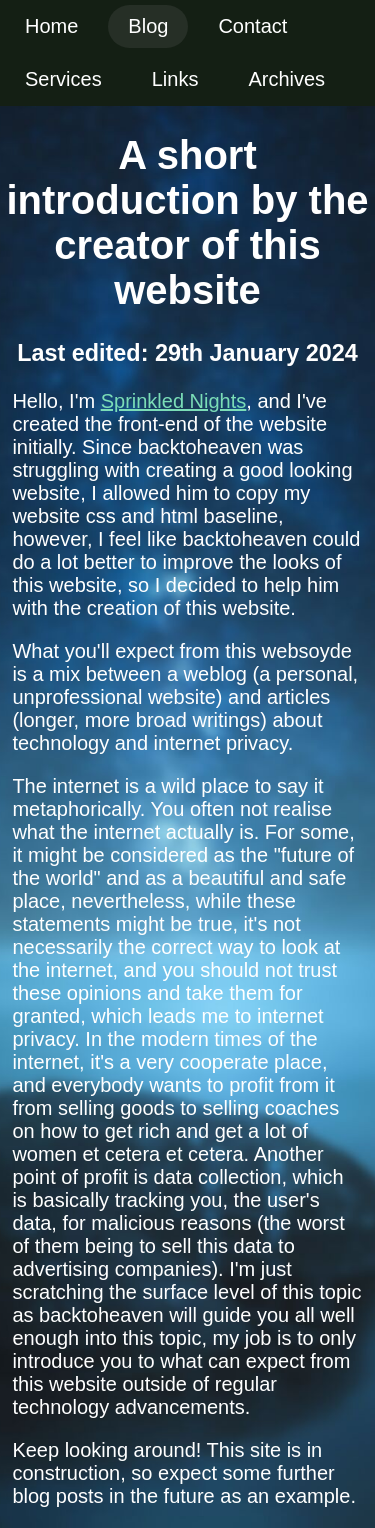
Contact (252, 26)
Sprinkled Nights (174, 401)
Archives (286, 79)
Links (175, 79)
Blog (148, 26)
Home (51, 26)
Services (63, 79)
